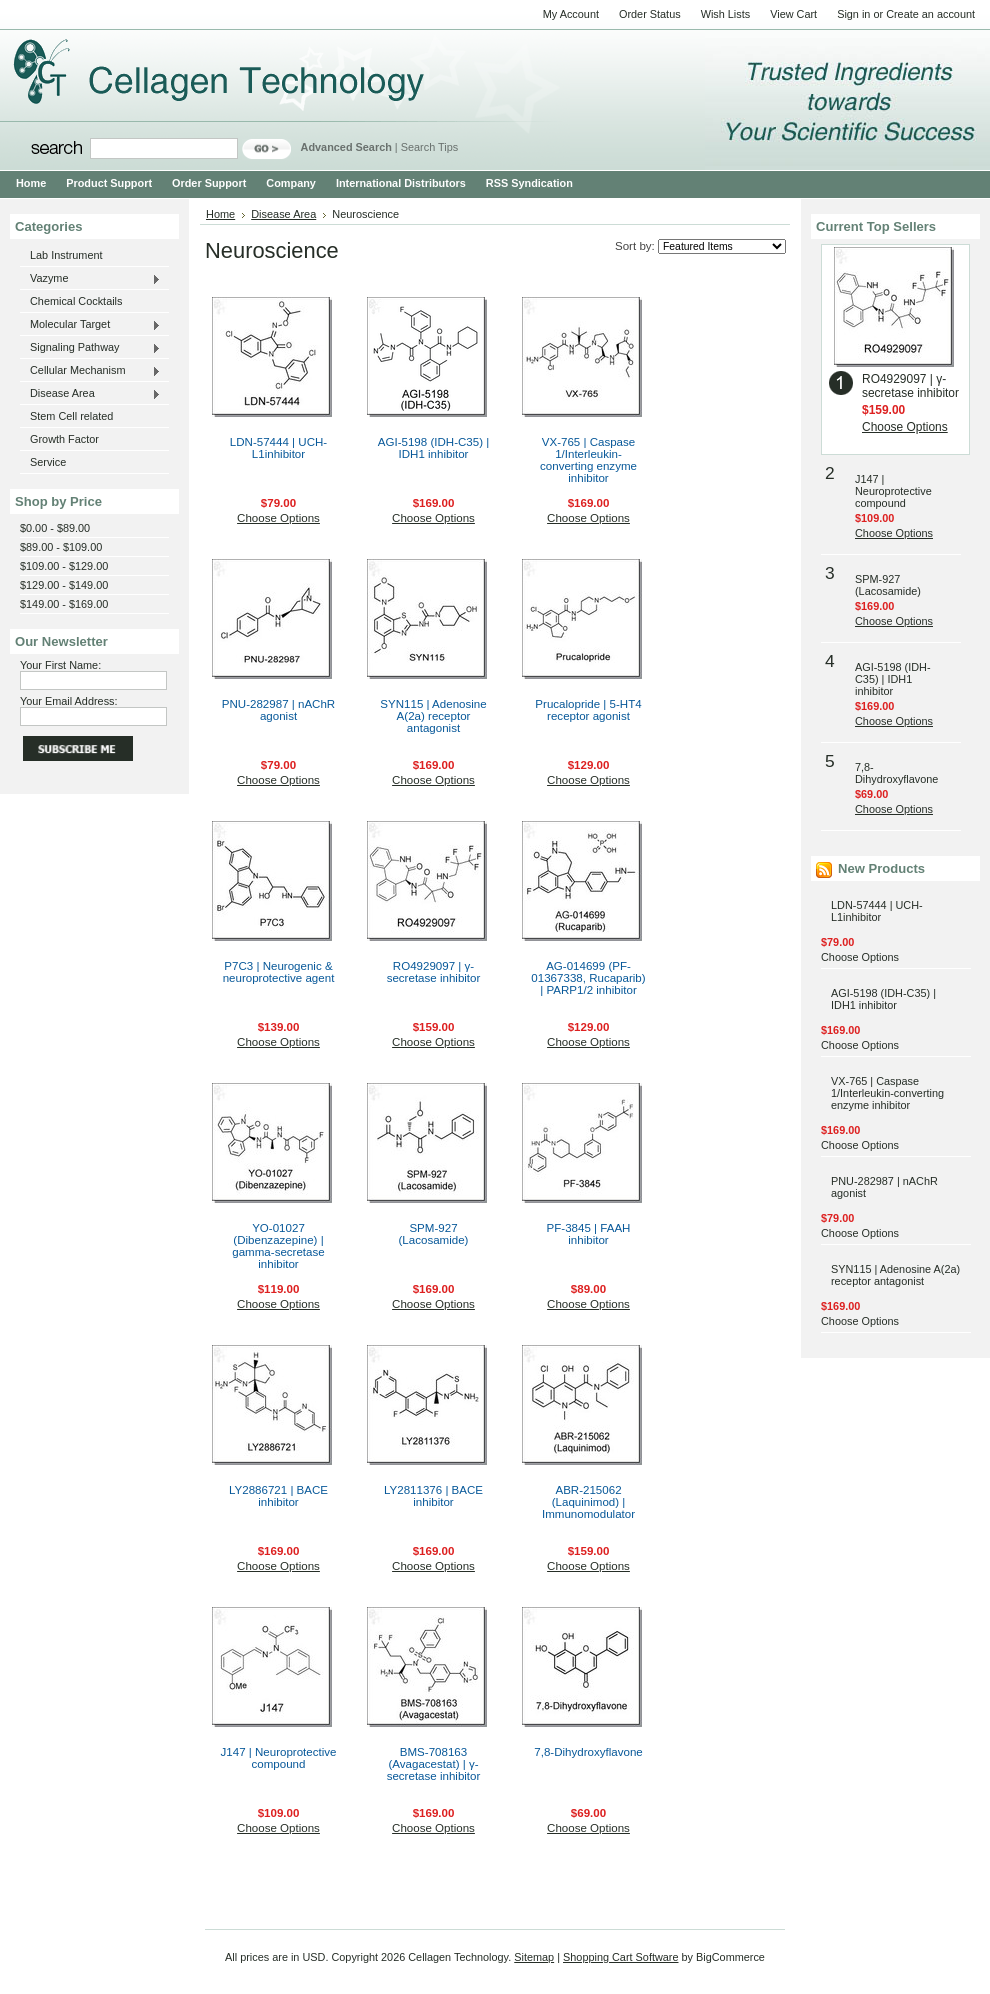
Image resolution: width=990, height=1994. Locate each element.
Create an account (930, 14)
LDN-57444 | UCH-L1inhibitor (278, 448)
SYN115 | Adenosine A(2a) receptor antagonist (433, 716)
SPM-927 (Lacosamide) (434, 1234)
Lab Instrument (66, 255)
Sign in (853, 14)
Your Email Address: (69, 701)
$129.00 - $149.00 (64, 585)
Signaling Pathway (90, 348)
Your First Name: (60, 665)
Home (220, 214)
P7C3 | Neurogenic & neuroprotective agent (279, 972)
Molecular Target (90, 325)
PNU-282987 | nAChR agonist (278, 710)
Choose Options (278, 518)
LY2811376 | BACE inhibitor (433, 1496)
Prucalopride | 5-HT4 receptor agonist (588, 710)
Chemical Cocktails (76, 301)
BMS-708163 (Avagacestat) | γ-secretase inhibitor (434, 1764)
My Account (571, 14)
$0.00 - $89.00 (55, 528)
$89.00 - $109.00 (61, 547)
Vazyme (90, 279)
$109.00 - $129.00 (64, 566)
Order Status (650, 14)
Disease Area (90, 394)
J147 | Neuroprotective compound (279, 1758)
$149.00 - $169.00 (64, 604)
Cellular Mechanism (90, 371)
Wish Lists (726, 14)
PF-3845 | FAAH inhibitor (589, 1234)
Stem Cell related (71, 416)
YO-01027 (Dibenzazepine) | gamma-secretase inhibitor (278, 1246)
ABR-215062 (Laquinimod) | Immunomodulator (588, 1502)
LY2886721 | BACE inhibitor (278, 1496)
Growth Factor (64, 439)
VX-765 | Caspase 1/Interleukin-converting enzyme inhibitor (588, 460)
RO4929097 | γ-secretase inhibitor (434, 972)
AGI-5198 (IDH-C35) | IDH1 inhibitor (433, 448)
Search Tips (429, 147)
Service (48, 462)
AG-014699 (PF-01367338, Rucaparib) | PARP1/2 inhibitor (588, 978)
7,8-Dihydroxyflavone (588, 1752)
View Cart (793, 14)
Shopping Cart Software (620, 1957)
